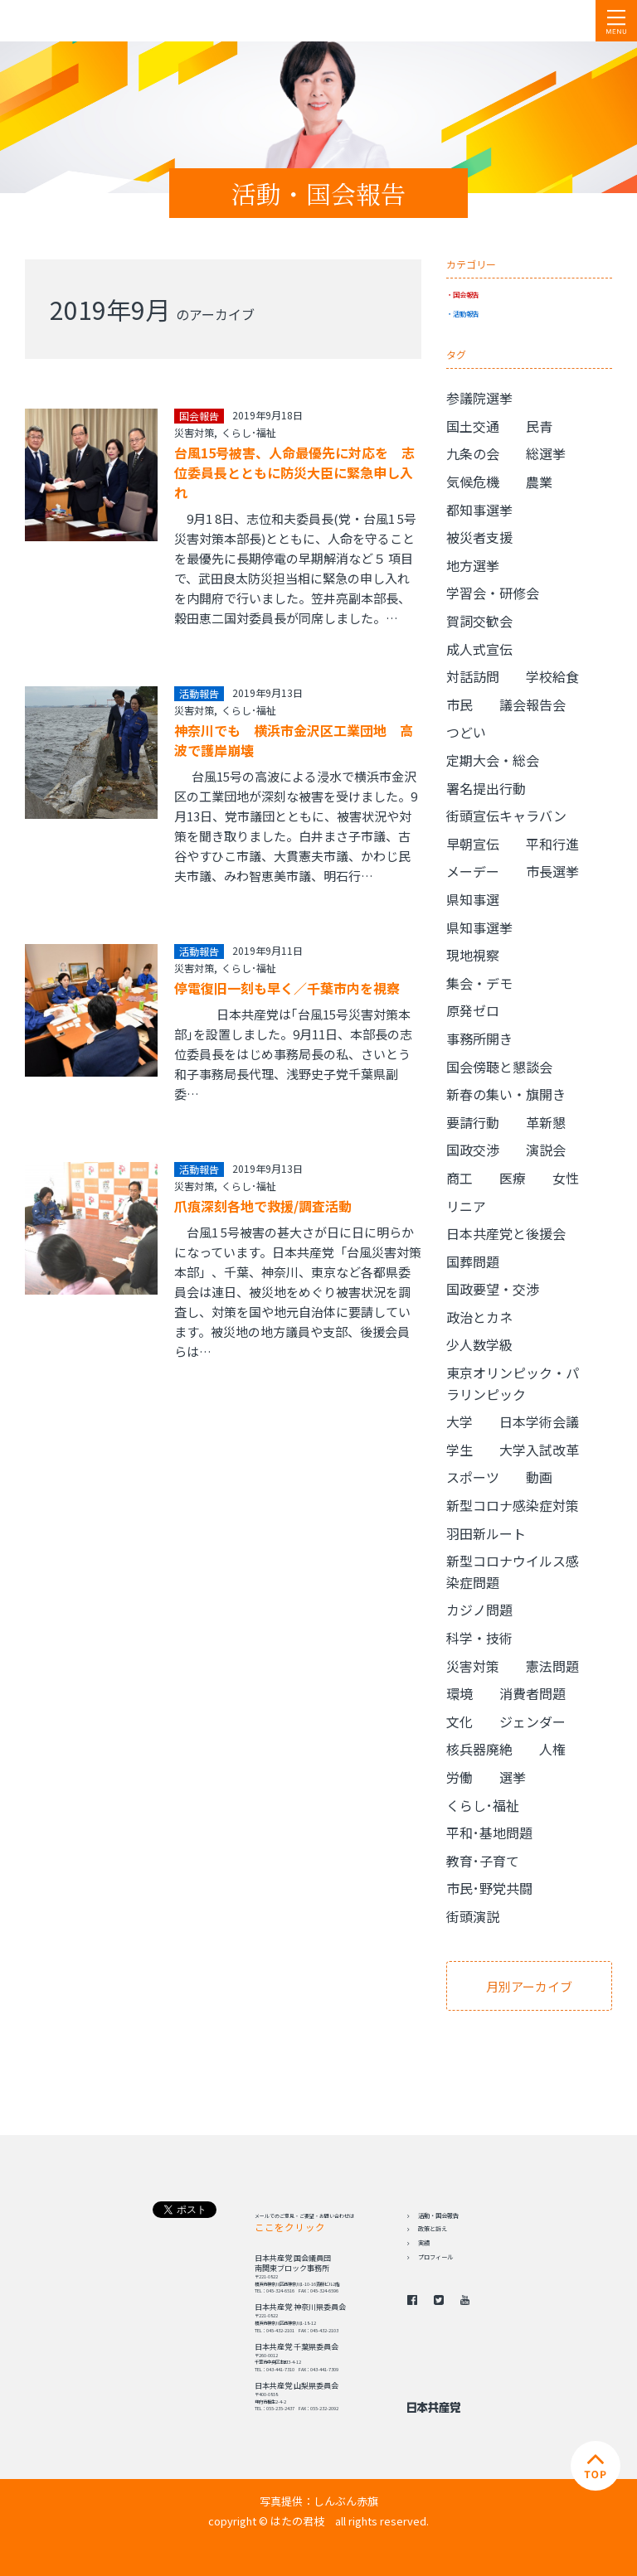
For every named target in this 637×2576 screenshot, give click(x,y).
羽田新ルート (486, 1533)
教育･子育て (482, 1861)
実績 (424, 2243)
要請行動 (472, 1122)
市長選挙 (552, 871)
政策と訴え (432, 2229)
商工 (459, 1178)
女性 (565, 1178)
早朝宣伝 (472, 844)
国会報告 (466, 294)
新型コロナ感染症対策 (512, 1505)
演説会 (546, 1150)
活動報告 (466, 313)
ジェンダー (532, 1721)
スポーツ (472, 1477)
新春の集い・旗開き (506, 1094)
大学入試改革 (539, 1450)
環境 (459, 1693)
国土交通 (472, 426)
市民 (459, 704)
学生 (459, 1450)
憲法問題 (552, 1666)
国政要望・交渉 (492, 1289)
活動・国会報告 (438, 2215)
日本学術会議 (539, 1421)
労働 (459, 1777)
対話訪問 (472, 676)
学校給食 (552, 676)
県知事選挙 (479, 927)
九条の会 (472, 453)
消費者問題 (532, 1693)
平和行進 (552, 844)
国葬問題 (472, 1261)
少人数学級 (479, 1344)
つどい (466, 732)
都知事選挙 (479, 510)
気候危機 (472, 481)
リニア (466, 1206)
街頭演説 (472, 1916)
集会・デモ (479, 983)
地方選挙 (472, 565)
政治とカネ (479, 1317)
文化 (459, 1721)
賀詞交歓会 (479, 621)
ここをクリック (290, 2227)
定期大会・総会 (492, 760)
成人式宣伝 (479, 649)
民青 (539, 426)
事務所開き (479, 1038)
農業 (539, 481)
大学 (459, 1421)
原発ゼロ (472, 1010)
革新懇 (546, 1122)
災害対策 (194, 432)
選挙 (512, 1777)
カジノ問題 (479, 1610)
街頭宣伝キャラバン (506, 816)
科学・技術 (479, 1638)
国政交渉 (472, 1150)
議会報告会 (532, 704)
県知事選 (472, 899)
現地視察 (472, 955)
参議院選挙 (479, 398)
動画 (539, 1477)
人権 (552, 1749)
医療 (512, 1178)
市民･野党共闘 (489, 1888)
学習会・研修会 (492, 593)
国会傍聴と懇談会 (499, 1067)
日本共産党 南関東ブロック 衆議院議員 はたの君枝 (112, 21)
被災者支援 (479, 537)
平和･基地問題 (489, 1832)
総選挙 (546, 453)
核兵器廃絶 (479, 1749)
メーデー (472, 871)
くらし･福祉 (248, 432)
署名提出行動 (486, 788)
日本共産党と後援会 (506, 1233)
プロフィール (435, 2257)
